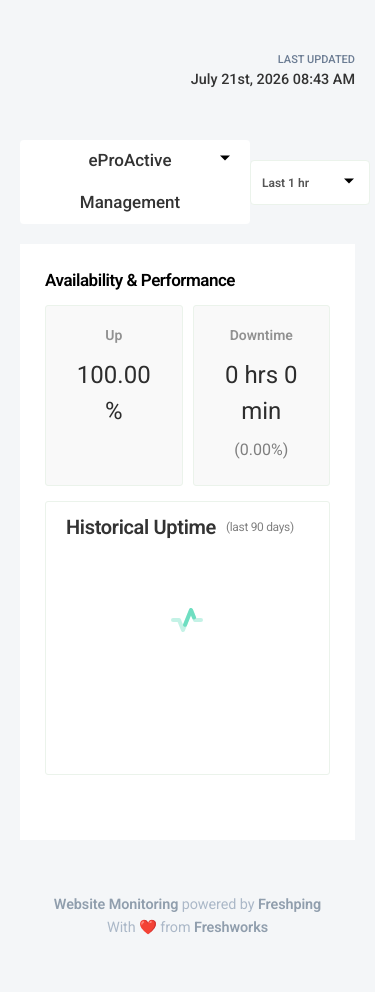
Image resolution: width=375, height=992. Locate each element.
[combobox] (135, 182)
